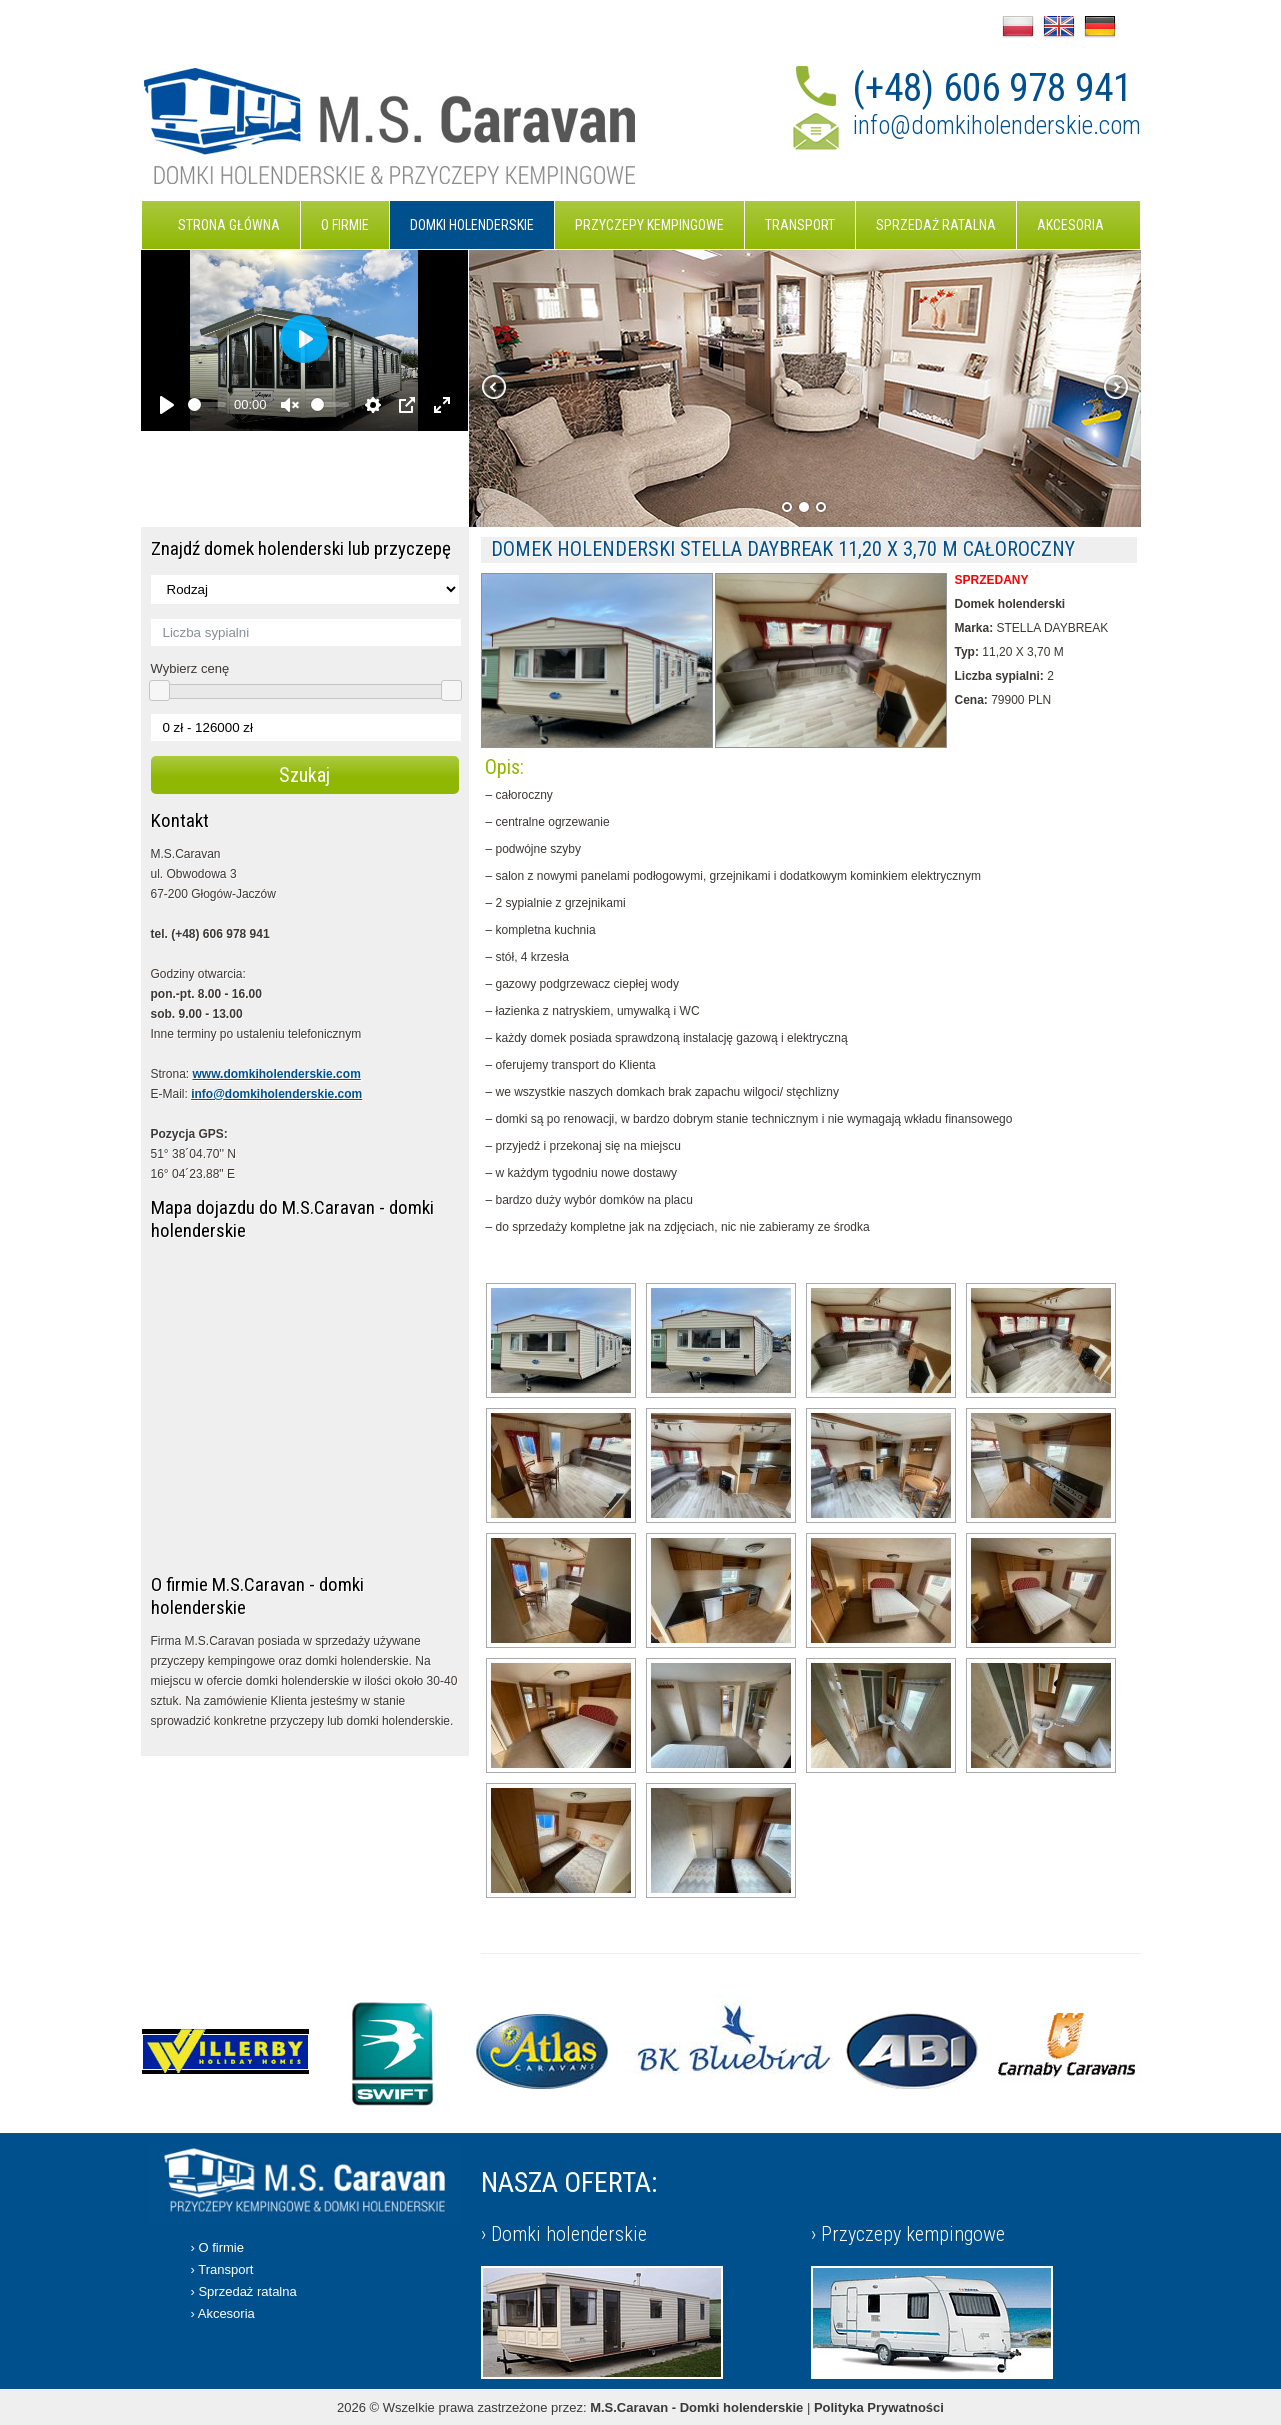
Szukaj (304, 775)
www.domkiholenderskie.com (277, 1074)
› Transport (222, 2269)
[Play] (167, 405)
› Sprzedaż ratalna (244, 2291)
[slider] (207, 404)
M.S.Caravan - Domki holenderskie (696, 2407)
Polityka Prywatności (879, 2407)
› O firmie (217, 2247)
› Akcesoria (223, 2313)
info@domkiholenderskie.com (997, 125)
